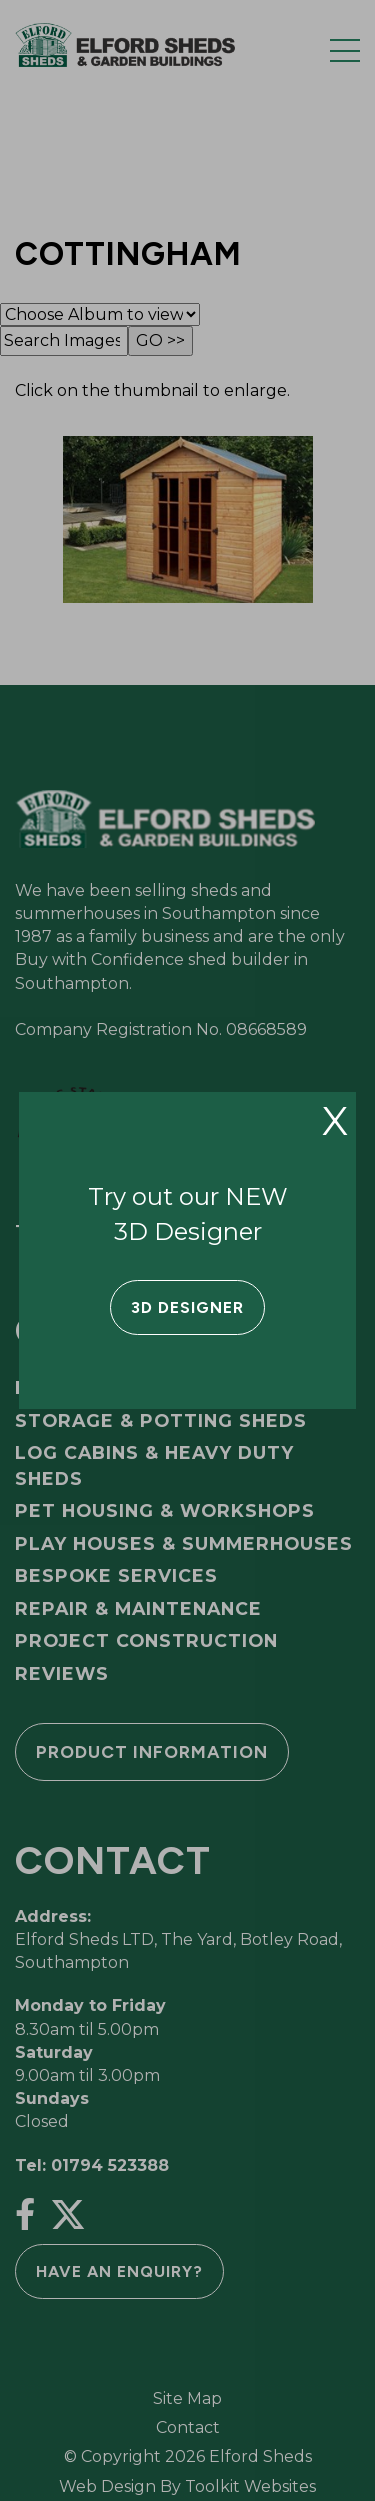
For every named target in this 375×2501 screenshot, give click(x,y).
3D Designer (187, 1307)
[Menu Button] (345, 50)
